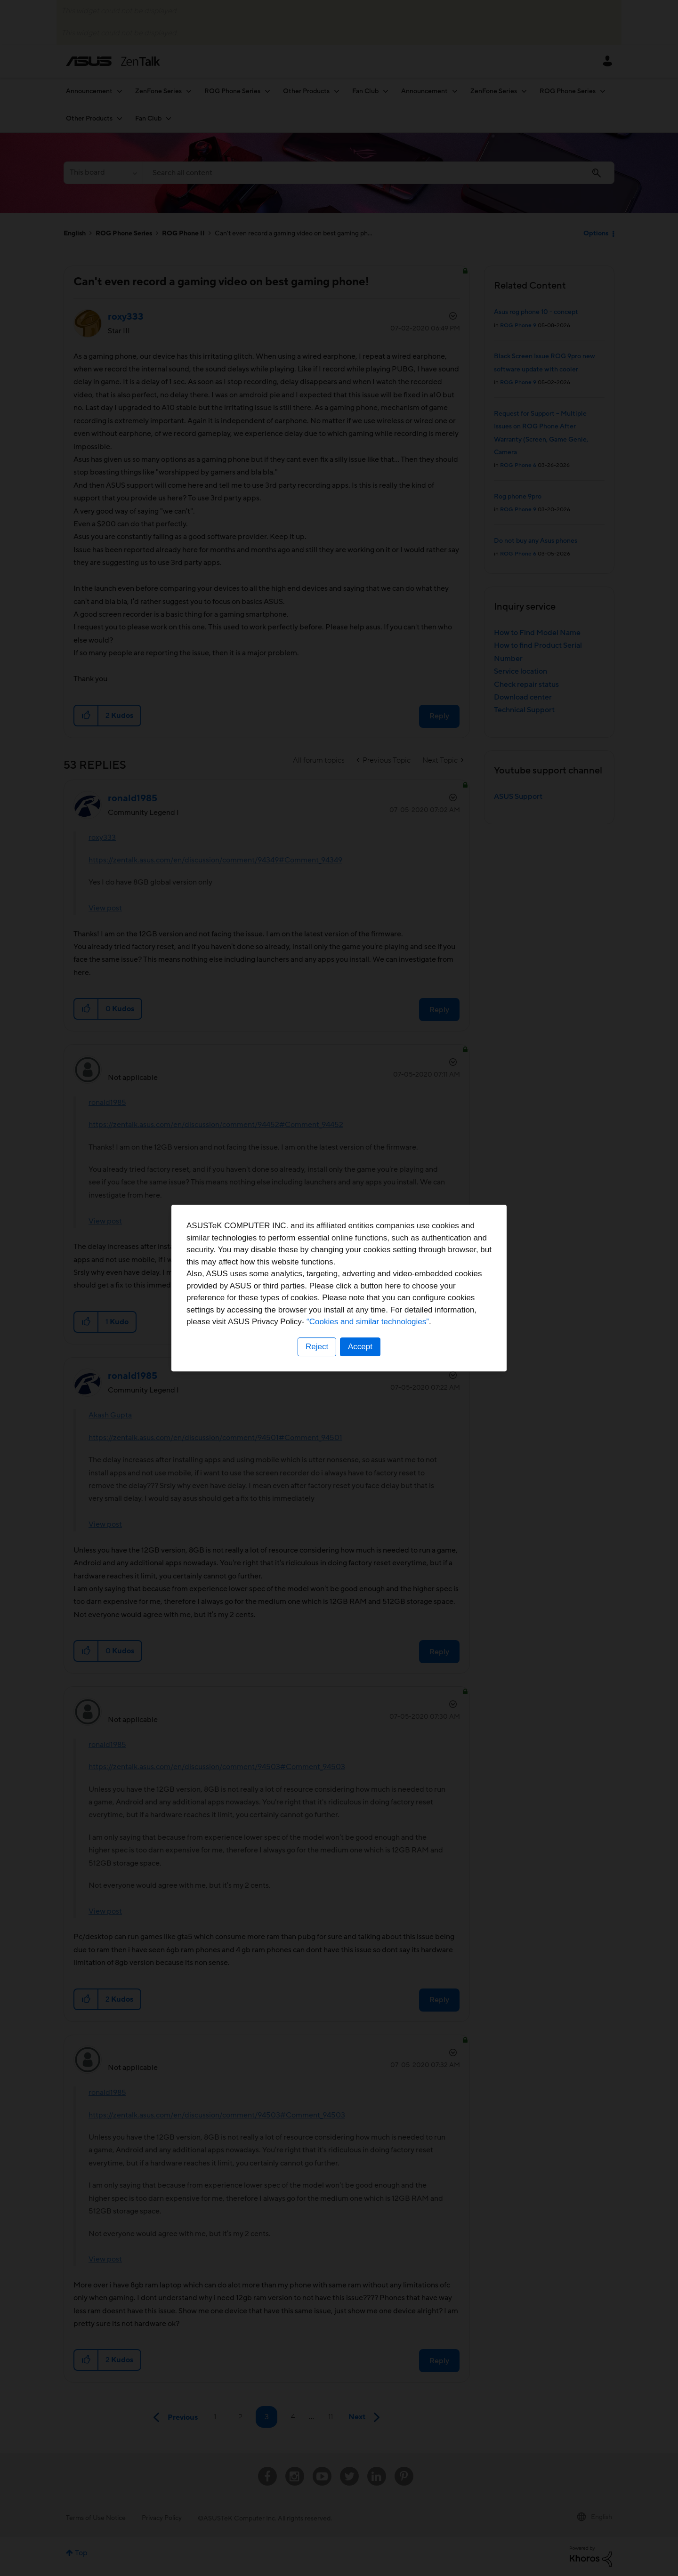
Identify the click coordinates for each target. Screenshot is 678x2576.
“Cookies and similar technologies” (368, 1321)
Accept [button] (360, 1346)
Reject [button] (317, 1346)
